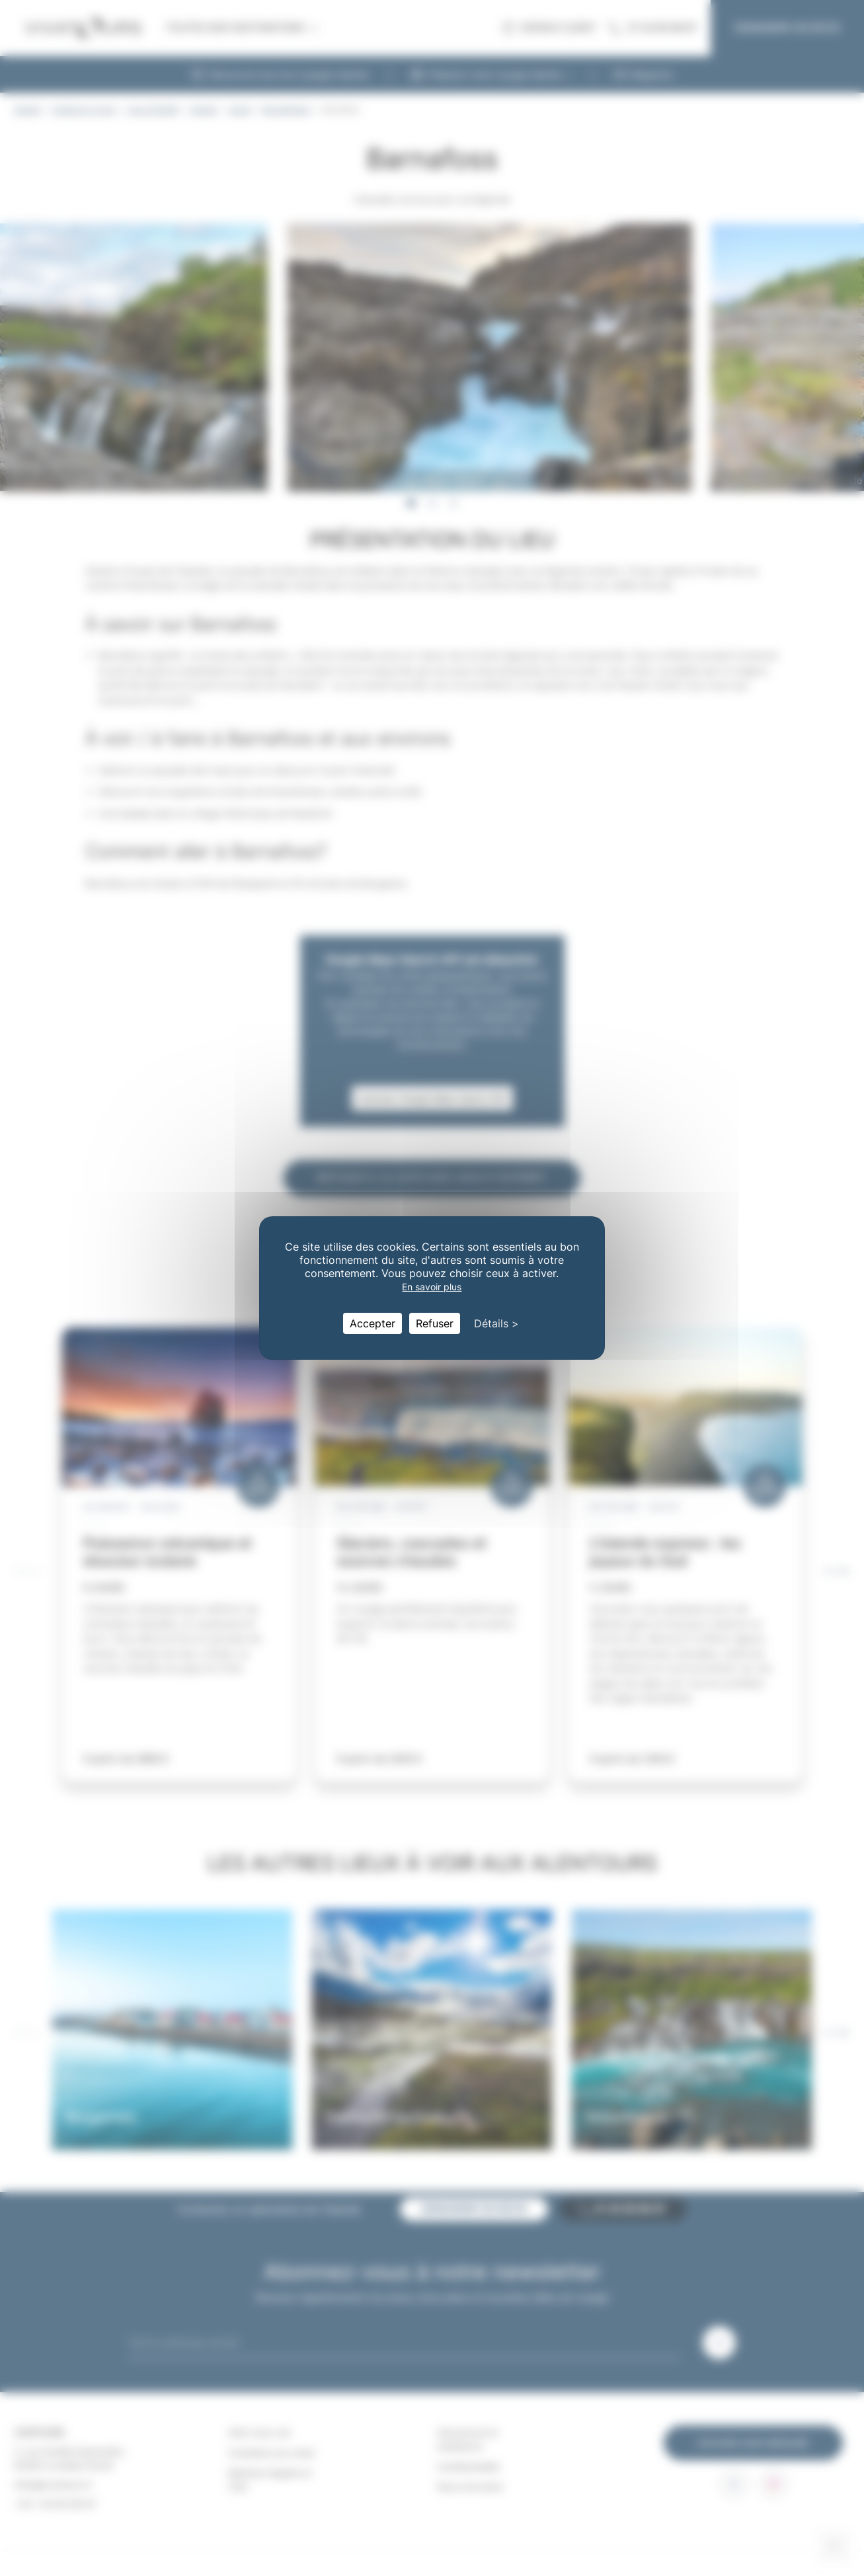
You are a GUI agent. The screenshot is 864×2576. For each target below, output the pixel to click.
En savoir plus (431, 1286)
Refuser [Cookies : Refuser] (434, 1323)
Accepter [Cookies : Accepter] (372, 1323)
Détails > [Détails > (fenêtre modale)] (496, 1323)
